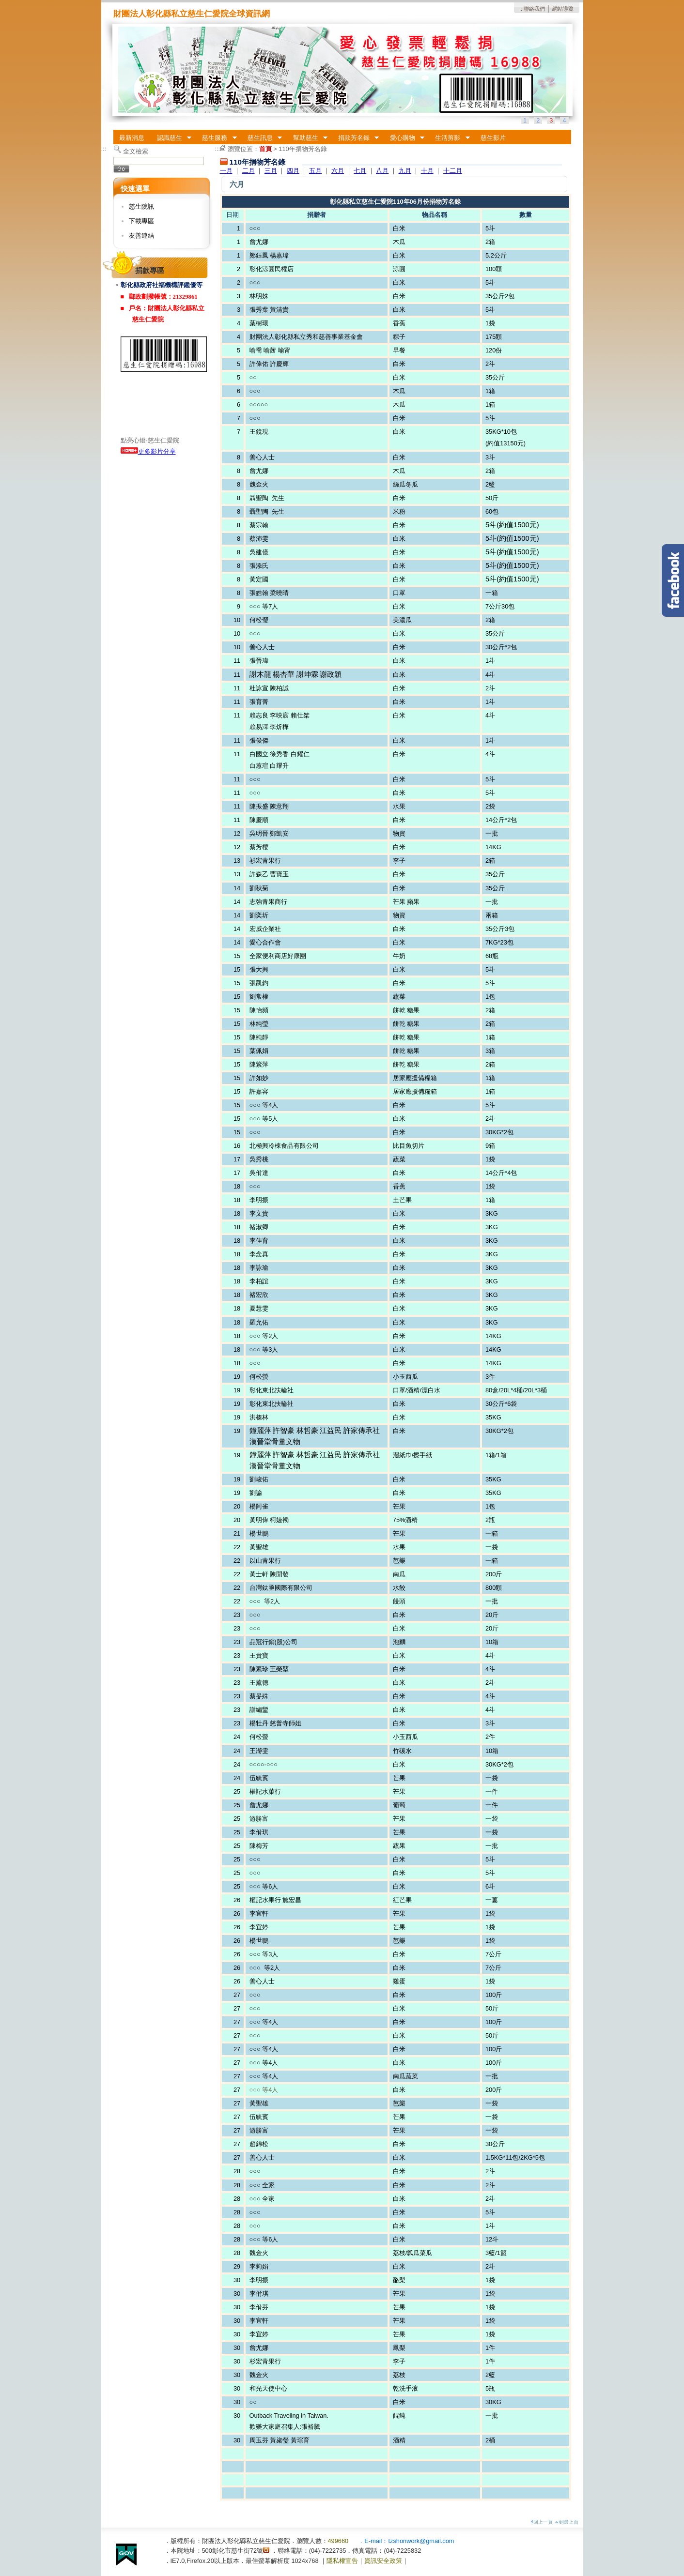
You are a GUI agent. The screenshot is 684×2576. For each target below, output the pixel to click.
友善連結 (141, 235)
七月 (360, 170)
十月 (427, 170)
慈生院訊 (141, 206)
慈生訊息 (261, 138)
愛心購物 (404, 138)
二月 (248, 170)
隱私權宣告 (342, 2560)
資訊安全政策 (383, 2560)
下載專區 (141, 221)
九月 (405, 170)
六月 (337, 170)
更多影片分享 (148, 451)
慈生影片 (493, 137)
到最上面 (566, 2522)
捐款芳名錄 (355, 138)
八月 (382, 170)
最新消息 (131, 137)
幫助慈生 (307, 138)
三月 (270, 170)
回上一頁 (541, 2522)
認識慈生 (171, 138)
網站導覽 (563, 9)
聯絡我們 (534, 9)
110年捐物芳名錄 (302, 148)
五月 (315, 170)
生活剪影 (449, 138)
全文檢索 (135, 151)
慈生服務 (216, 138)
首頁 (265, 148)
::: (521, 9)
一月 (226, 170)
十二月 (452, 170)
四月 (293, 170)
